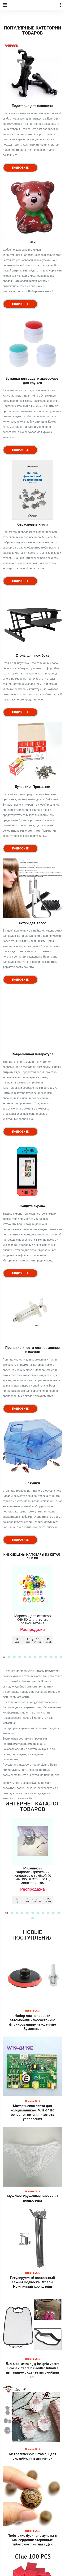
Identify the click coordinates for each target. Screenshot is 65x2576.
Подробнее (20, 168)
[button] (4, 1657)
